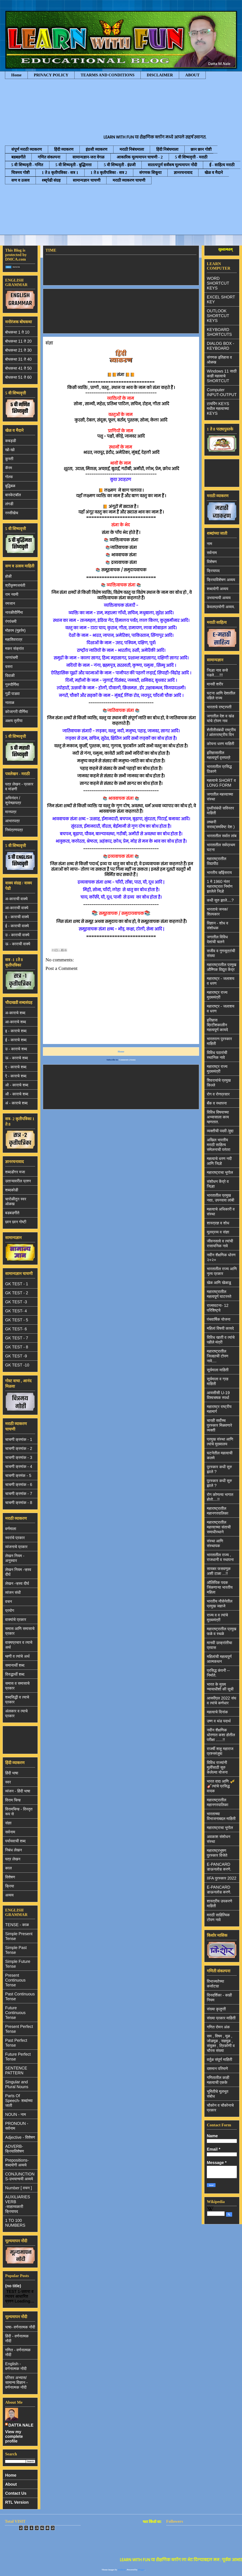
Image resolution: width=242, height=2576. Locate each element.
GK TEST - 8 (16, 1347)
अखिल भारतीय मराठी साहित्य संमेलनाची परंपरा (218, 1145)
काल (8, 1868)
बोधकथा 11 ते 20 (18, 341)
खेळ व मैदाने (214, 172)
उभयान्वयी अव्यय (219, 597)
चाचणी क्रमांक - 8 (18, 1502)
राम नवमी (11, 594)
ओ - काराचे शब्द (16, 1085)
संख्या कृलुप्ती (216, 2009)
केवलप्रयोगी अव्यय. (221, 606)
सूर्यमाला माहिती (217, 1370)
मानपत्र (10, 811)
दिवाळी (10, 675)
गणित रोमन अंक (218, 2027)
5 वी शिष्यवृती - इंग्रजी (120, 165)
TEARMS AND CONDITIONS (107, 75)
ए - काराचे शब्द (15, 1067)
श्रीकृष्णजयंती (15, 585)
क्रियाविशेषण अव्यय (221, 579)
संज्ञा (8, 1823)
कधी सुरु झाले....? (220, 900)
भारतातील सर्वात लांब (222, 835)
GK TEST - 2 (16, 1293)
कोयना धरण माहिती (220, 743)
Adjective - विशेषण (20, 2137)
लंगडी (9, 504)
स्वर (8, 1782)
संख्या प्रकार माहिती (221, 2018)
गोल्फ (9, 476)
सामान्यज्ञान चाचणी (86, 180)
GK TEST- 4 (16, 1311)
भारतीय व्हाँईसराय (219, 872)
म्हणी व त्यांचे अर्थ (17, 1656)
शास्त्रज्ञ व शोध (218, 1223)
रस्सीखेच (11, 513)
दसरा (9, 666)
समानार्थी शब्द (14, 1665)
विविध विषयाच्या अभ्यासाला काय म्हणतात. (218, 1117)
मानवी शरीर (215, 684)
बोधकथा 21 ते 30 (18, 350)
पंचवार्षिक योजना (218, 1319)
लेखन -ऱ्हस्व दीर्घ (17, 1583)
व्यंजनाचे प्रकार (16, 1546)
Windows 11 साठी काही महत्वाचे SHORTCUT (222, 376)
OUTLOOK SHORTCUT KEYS (218, 316)
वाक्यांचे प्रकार (15, 1619)
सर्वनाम (10, 1832)
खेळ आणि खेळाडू (219, 1282)
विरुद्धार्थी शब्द (14, 1674)
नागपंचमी (11, 657)
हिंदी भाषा (11, 1773)
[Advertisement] (48, 106)
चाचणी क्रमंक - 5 (18, 1475)
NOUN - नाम (15, 2114)
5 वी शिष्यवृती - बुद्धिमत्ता (73, 165)
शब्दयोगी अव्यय (217, 588)
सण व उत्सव (20, 180)
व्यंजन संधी (13, 1592)
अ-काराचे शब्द (15, 1012)
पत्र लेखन (12, 1859)
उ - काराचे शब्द (16, 1049)
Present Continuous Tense (15, 1980)
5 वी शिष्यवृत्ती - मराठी (191, 157)
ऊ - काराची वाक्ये (17, 944)
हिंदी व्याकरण (63, 149)
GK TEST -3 (16, 1302)
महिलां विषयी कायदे (220, 1328)
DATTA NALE (20, 2425)
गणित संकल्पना (49, 157)
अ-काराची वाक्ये (16, 898)
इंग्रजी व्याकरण (96, 149)
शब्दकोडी (11, 1190)
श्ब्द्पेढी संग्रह (51, 180)
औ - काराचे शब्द (16, 1094)
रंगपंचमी (10, 621)
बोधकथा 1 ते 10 (17, 332)
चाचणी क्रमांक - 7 (18, 1493)
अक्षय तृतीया (13, 720)
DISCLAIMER (160, 75)
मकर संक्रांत (14, 648)
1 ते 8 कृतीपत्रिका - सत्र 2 (109, 172)
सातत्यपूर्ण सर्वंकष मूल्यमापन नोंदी (172, 165)
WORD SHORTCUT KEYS (218, 283)
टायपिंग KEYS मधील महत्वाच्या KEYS (218, 408)
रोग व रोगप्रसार (218, 1094)
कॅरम (8, 467)
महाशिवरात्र (13, 639)
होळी (8, 576)
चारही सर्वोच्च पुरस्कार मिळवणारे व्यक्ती (219, 1425)
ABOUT (192, 75)
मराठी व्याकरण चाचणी (129, 180)
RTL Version (17, 2502)
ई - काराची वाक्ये (17, 926)
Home (16, 75)
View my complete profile (14, 2436)
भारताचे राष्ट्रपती (219, 707)
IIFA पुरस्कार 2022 (221, 1878)
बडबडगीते (18, 157)
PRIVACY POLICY (51, 75)
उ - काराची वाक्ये (17, 935)
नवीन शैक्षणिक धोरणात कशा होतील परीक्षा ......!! (221, 1735)
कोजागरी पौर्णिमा (16, 711)
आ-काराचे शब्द (15, 1022)
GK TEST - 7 (16, 1338)
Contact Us (15, 2493)
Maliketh (122, 2569)
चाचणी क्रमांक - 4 (18, 1466)
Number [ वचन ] (18, 2188)
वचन (8, 1601)
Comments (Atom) (127, 1059)
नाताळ (9, 702)
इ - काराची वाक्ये (17, 917)
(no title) (13, 2286)
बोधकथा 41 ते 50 (18, 368)
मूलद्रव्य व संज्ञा (218, 1232)
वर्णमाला (10, 1528)
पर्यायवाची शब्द (15, 1841)
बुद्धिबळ (10, 486)
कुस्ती (9, 458)
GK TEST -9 (16, 1356)
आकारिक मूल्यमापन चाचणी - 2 (140, 157)
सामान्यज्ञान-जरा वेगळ (88, 157)
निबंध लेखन (13, 1850)
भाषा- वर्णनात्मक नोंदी (20, 2327)
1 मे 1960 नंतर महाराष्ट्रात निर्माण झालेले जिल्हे (219, 886)
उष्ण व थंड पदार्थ (219, 1721)
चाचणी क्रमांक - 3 (18, 1457)
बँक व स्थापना (217, 1103)
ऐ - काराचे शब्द (15, 1076)
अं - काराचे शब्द (16, 1103)
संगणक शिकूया (150, 172)
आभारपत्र (12, 821)
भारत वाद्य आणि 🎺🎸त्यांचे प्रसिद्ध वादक (221, 1786)
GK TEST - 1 (16, 1284)
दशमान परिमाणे (217, 2068)
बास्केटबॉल (13, 495)
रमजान (10, 603)
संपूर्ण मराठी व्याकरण (26, 149)
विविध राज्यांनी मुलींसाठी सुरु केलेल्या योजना (217, 1767)
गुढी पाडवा (12, 693)
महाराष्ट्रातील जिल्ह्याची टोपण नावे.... (217, 1356)
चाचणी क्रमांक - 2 (18, 1448)
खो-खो (10, 449)
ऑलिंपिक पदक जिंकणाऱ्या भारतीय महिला (220, 1587)
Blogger (141, 2569)
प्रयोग (9, 1610)
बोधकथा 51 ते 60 (18, 377)
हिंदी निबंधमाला (167, 149)
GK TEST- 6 (16, 1329)
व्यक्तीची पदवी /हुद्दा (220, 1131)
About (11, 2484)
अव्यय (9, 1895)
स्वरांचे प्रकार (15, 1537)
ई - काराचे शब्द (15, 1040)
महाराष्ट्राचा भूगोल (220, 1172)
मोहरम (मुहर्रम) (15, 630)
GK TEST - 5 (16, 1320)
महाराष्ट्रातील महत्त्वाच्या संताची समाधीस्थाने (219, 1527)
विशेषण (10, 1877)
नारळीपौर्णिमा (14, 612)
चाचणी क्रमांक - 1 (18, 1439)
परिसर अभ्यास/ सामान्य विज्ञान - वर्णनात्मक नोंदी (16, 2382)
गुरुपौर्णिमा (12, 684)
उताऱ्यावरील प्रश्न (18, 1181)
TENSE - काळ (17, 1924)
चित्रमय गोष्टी (20, 172)
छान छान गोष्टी (201, 149)
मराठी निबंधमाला (132, 149)
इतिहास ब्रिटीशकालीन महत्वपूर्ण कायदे (217, 1025)
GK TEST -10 (17, 1365)
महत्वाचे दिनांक (217, 1712)
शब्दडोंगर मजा (15, 1172)
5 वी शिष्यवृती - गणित (27, 165)
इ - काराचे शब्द (15, 1031)
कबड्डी (10, 440)
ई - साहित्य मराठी (221, 165)
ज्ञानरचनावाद (183, 172)
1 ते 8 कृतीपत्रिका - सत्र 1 (60, 172)
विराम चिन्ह (13, 1800)
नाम (209, 543)
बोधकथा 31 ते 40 (18, 359)
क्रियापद (213, 570)
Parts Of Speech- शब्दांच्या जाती (19, 2100)
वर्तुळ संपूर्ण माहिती (219, 2059)
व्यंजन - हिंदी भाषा (17, 1791)
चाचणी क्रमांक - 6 (18, 1484)
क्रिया (9, 1886)
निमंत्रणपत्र (14, 830)
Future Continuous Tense (15, 2013)
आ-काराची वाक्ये (16, 907)
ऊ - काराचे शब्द (16, 1058)
